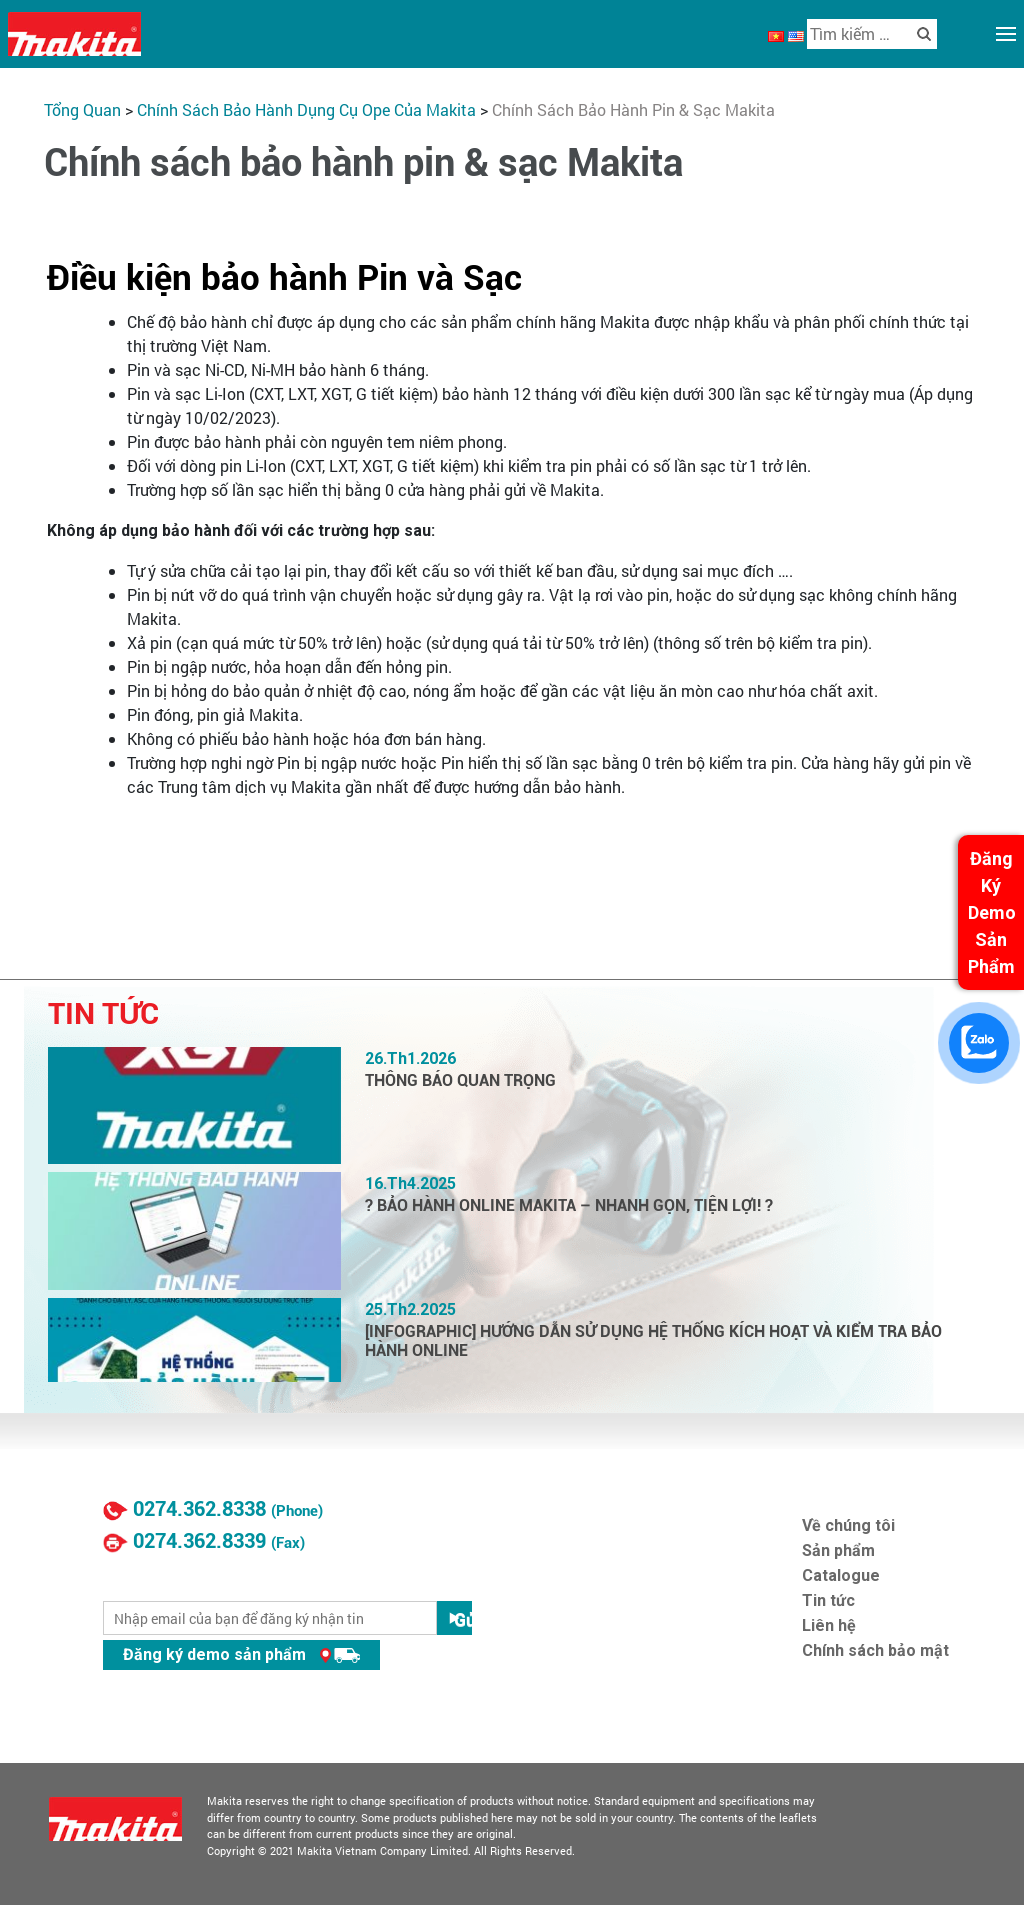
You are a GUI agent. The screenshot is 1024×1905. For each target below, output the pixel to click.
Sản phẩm (838, 1550)
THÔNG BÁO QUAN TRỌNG (460, 1080)
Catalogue (841, 1575)
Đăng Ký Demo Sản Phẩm (992, 912)
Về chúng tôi (848, 1525)
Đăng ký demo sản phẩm (241, 1654)
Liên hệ (829, 1625)
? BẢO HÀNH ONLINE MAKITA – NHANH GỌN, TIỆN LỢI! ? (569, 1205)
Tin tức (828, 1600)
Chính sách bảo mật (875, 1650)
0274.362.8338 (199, 1509)
